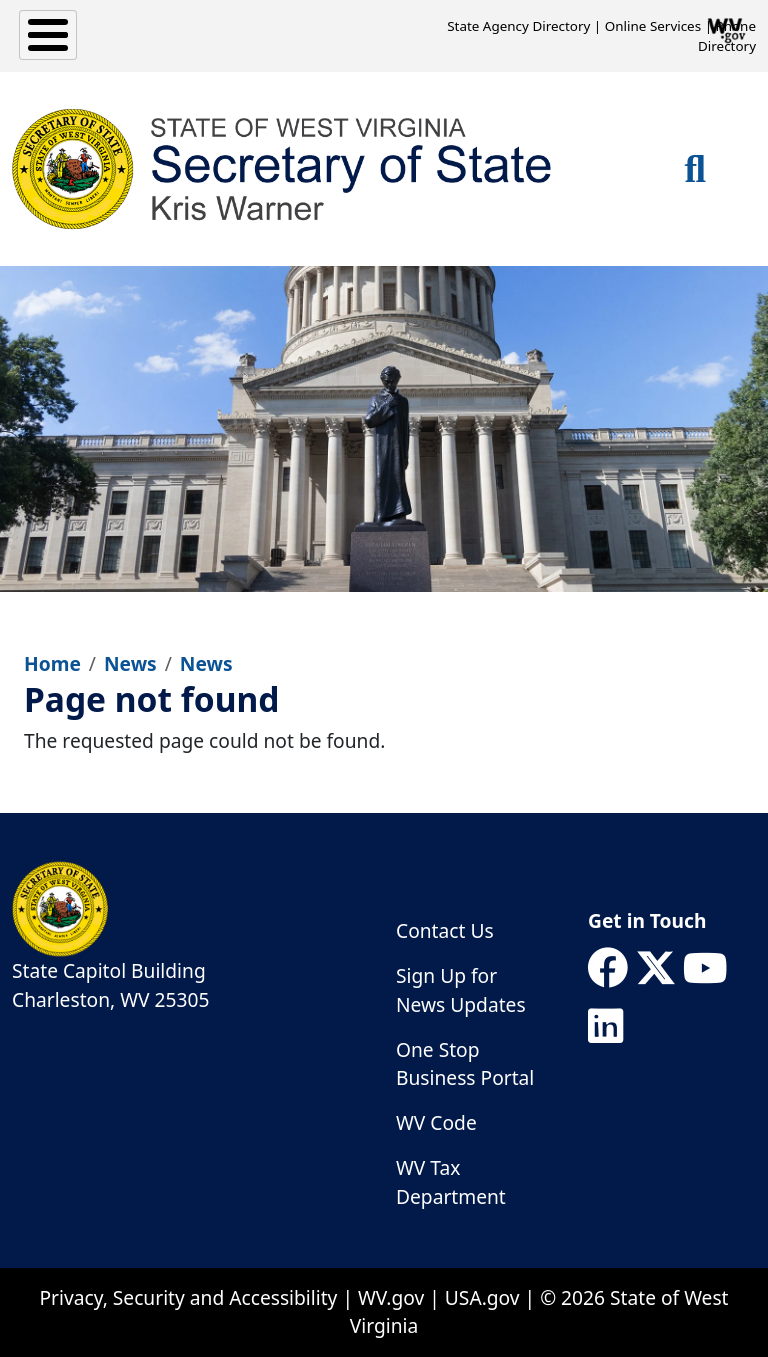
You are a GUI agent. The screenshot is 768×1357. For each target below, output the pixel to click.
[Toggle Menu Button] (48, 35)
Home (52, 663)
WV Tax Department (451, 1182)
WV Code (436, 1122)
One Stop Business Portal (465, 1064)
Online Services (653, 26)
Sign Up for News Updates (461, 990)
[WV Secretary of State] (283, 169)
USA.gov (482, 1297)
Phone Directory (727, 36)
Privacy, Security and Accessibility (188, 1297)
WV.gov (391, 1297)
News (130, 663)
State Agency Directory (518, 26)
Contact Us (445, 930)
